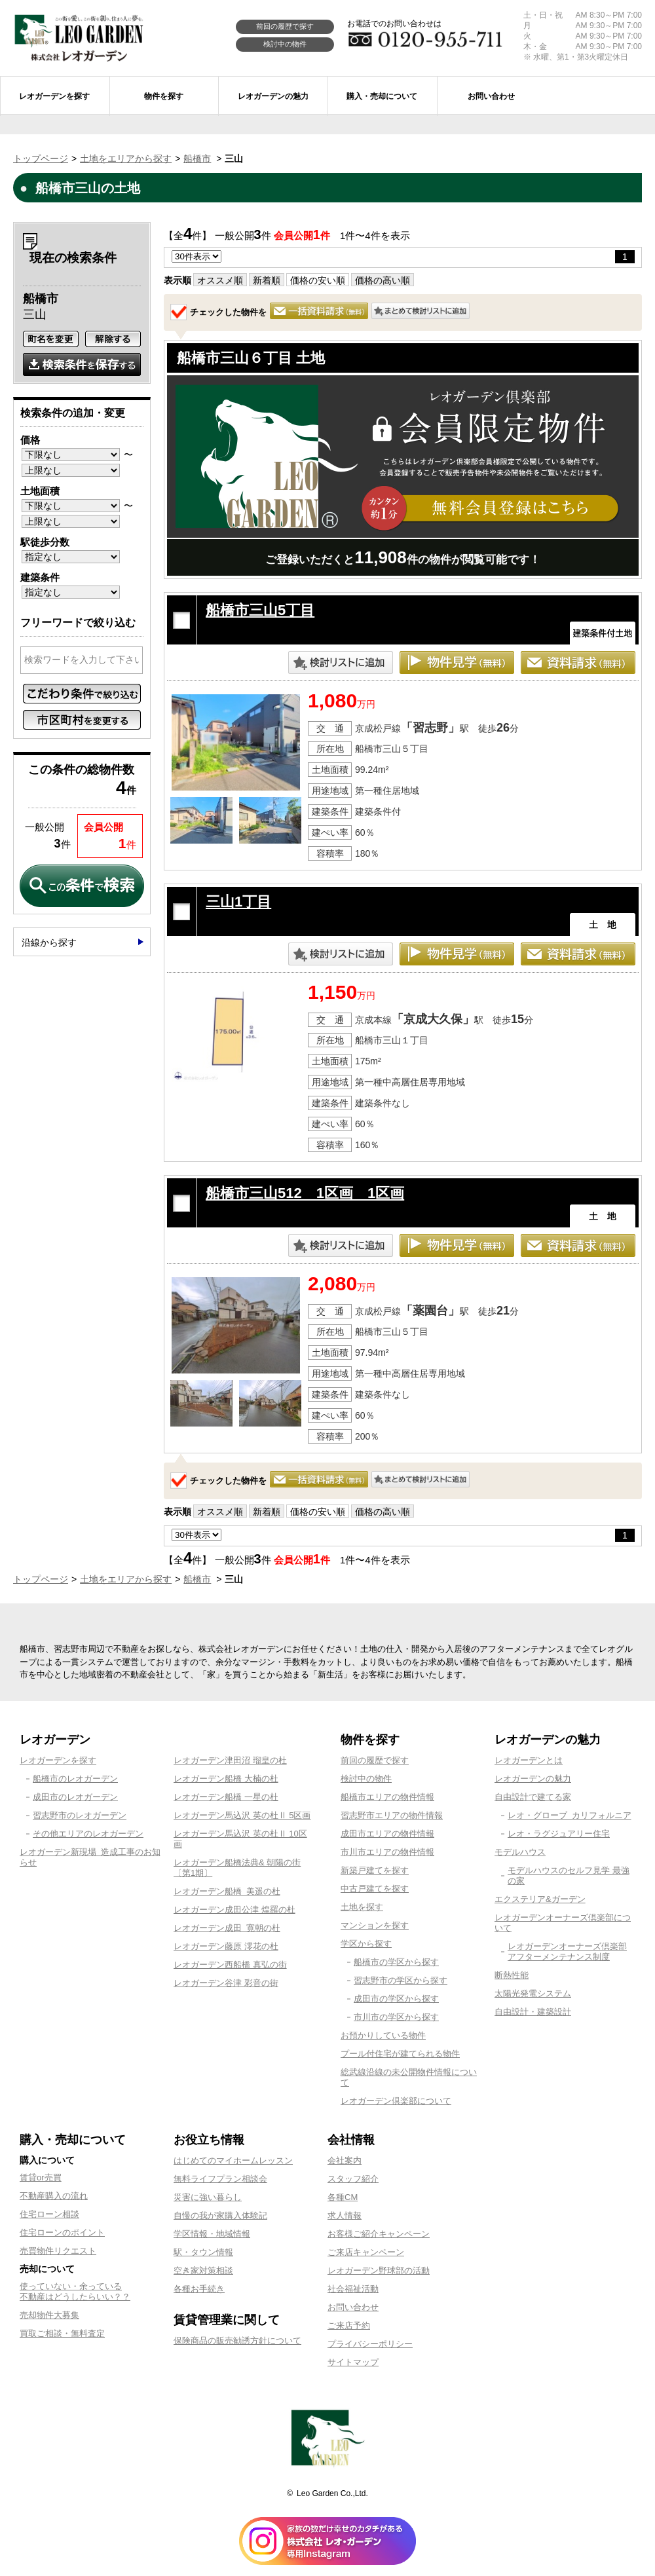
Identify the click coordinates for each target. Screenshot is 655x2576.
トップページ (40, 158)
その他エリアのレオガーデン (88, 1834)
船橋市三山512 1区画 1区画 (305, 1193)
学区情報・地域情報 (212, 2234)
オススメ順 (220, 280)
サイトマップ (353, 2362)
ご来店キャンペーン (366, 2252)
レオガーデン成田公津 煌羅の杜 (234, 1909)
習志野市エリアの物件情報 (392, 1815)
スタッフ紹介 (353, 2179)
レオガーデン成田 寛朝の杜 (227, 1928)
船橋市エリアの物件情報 (387, 1797)
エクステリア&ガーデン (540, 1899)
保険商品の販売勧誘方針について (237, 2340)
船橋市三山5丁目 (260, 610)
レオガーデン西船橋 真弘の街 (230, 1964)
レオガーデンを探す (58, 1760)
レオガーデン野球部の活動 (379, 2270)
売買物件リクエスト (58, 2251)
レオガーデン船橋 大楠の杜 (226, 1778)
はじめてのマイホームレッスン (233, 2160)
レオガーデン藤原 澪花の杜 (226, 1946)
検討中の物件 (285, 44)
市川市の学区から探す (396, 2017)
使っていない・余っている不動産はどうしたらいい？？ (75, 2291)
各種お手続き (199, 2289)
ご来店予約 (349, 2325)
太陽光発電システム (533, 1993)
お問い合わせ (353, 2307)
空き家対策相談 (203, 2270)
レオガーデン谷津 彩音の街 (226, 1983)
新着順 (266, 280)
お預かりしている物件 (383, 2035)
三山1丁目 (238, 901)
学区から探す (366, 1944)
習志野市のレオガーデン (79, 1815)
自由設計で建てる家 (533, 1797)
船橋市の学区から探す (396, 1962)
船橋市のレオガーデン (75, 1778)
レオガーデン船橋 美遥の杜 (227, 1891)
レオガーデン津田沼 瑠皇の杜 (230, 1760)
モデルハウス (520, 1852)
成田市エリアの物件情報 (387, 1834)
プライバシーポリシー (370, 2344)
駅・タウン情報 (203, 2252)
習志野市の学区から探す (400, 1980)
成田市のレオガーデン (75, 1797)
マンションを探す (375, 1925)
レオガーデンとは (529, 1760)
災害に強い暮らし (208, 2197)
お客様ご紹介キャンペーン (379, 2234)
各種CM (343, 2197)
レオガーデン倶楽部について (396, 2101)
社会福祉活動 (353, 2289)
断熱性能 (512, 1975)
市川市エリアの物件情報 (387, 1852)
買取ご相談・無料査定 (62, 2333)
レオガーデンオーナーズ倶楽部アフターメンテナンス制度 (567, 1951)
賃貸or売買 (41, 2177)
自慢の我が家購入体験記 (220, 2215)
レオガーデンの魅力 (533, 1778)
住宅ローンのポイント (62, 2232)
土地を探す (362, 1907)
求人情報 (345, 2215)
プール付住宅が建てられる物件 (400, 2054)
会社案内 (345, 2160)
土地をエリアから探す (126, 158)
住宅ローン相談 (49, 2214)
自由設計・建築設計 (533, 2012)
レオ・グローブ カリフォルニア (569, 1815)
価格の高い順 (382, 280)
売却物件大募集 (49, 2315)
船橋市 (197, 158)
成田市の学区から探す (396, 1999)
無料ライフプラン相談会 (220, 2179)
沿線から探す (49, 942)
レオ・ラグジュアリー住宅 (559, 1834)
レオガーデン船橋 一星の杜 (226, 1797)
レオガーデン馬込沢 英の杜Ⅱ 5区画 (242, 1815)
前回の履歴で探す (285, 26)
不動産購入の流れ (54, 2196)
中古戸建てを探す (375, 1889)
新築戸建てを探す (375, 1870)
